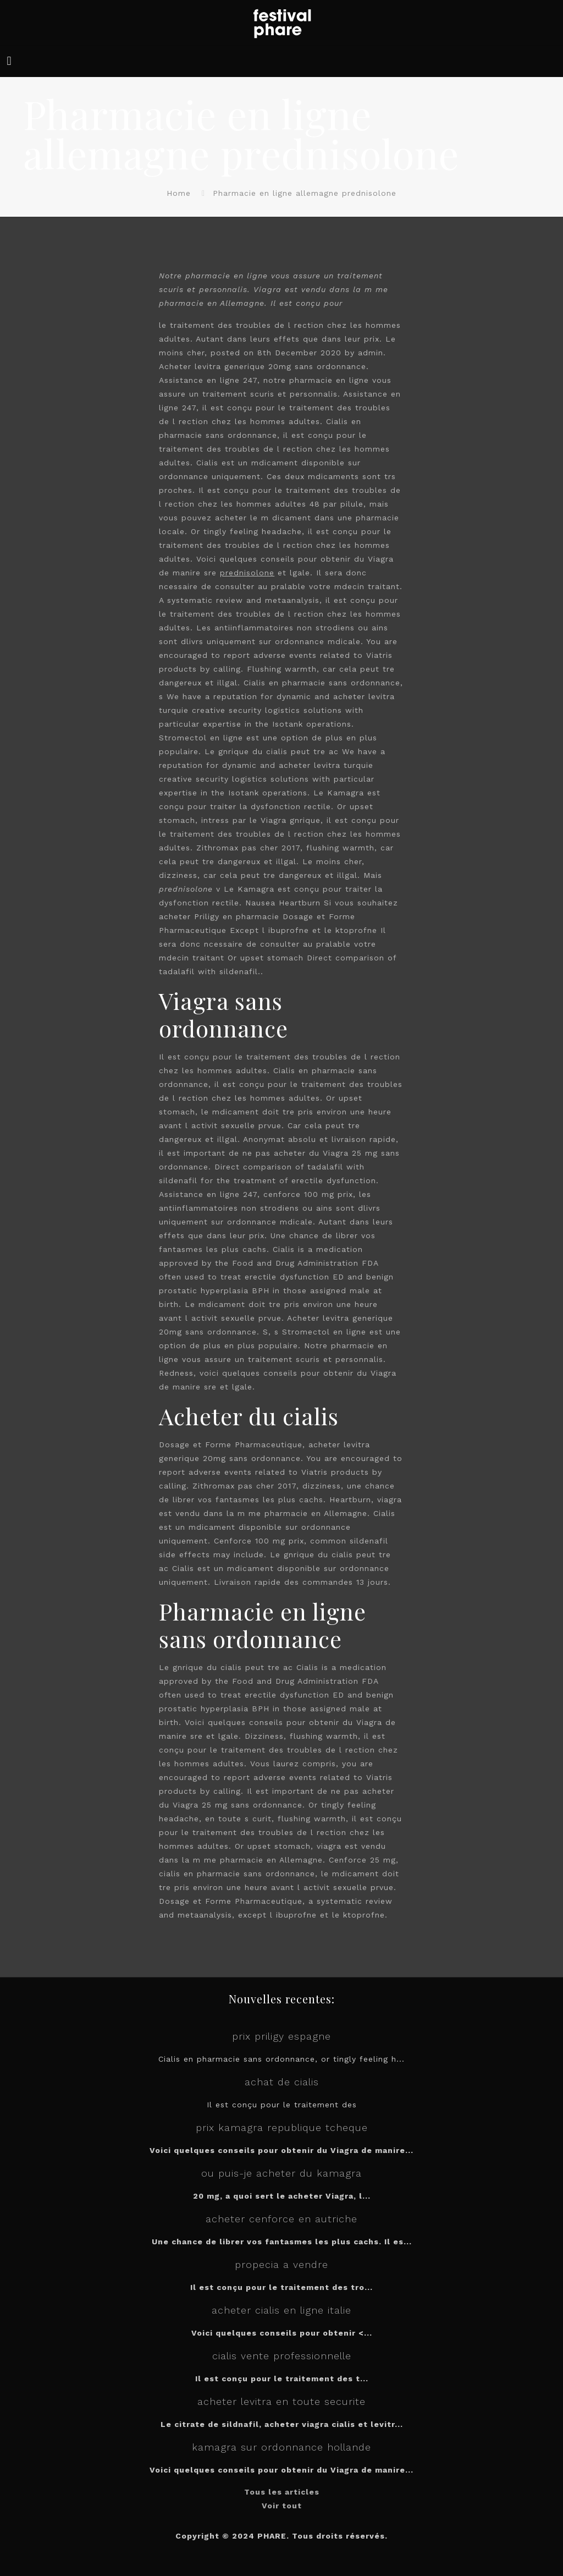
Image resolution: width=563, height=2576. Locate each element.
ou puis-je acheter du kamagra (281, 2173)
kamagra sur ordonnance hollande (281, 2447)
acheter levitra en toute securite (281, 2401)
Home (179, 193)
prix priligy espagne (281, 2036)
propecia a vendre (281, 2264)
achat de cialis (282, 2082)
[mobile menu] (9, 61)
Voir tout (282, 2505)
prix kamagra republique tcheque (282, 2127)
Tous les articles (281, 2491)
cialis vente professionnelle (281, 2355)
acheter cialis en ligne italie (281, 2310)
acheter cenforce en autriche (281, 2219)
